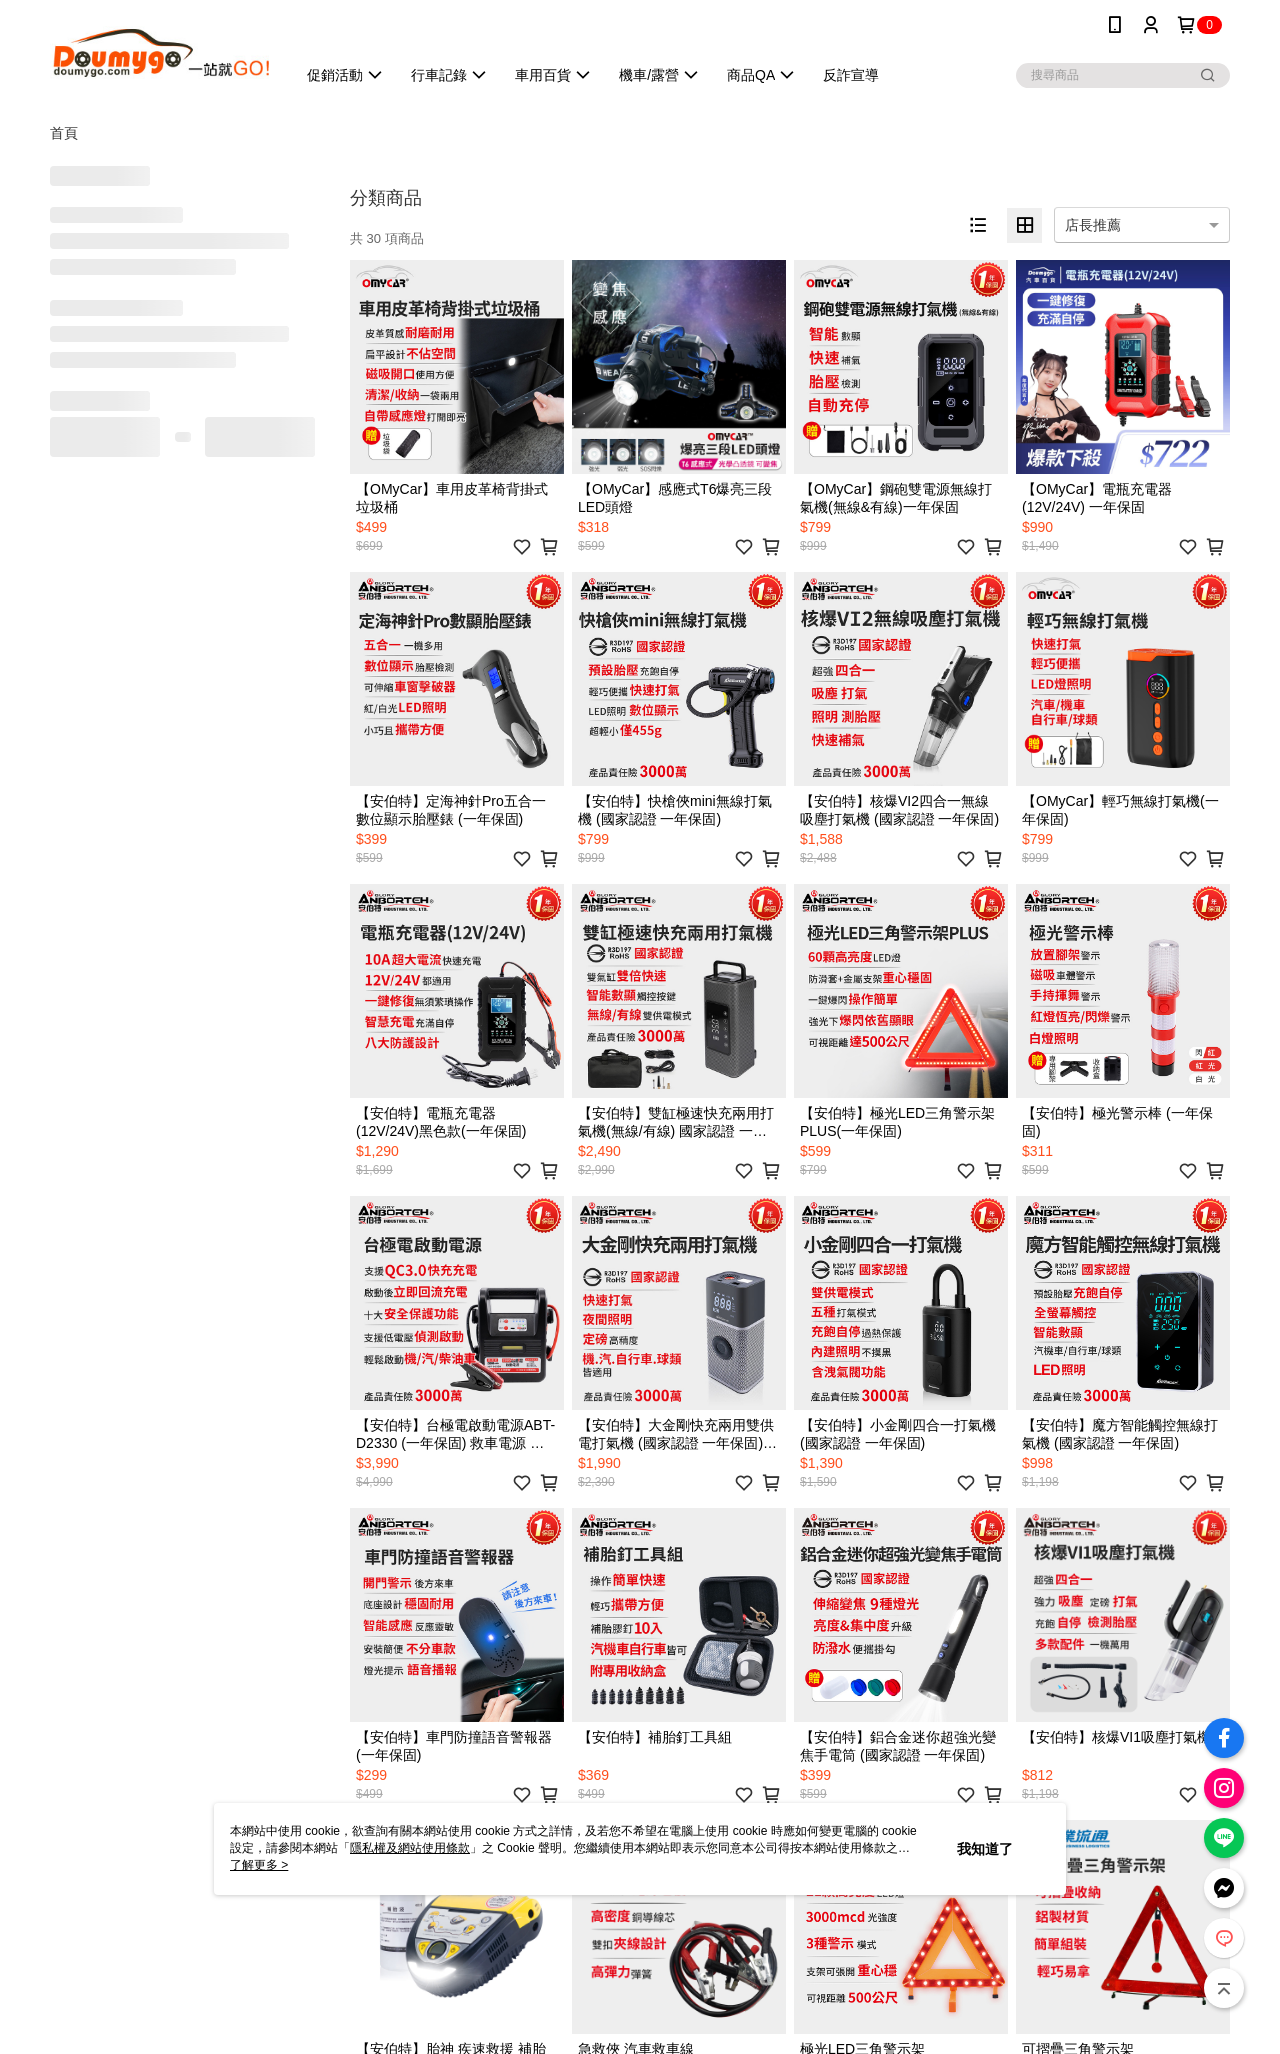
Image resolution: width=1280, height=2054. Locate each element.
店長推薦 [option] (1093, 225)
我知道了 (985, 1849)
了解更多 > (259, 1865)
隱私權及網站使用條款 (410, 1848)
